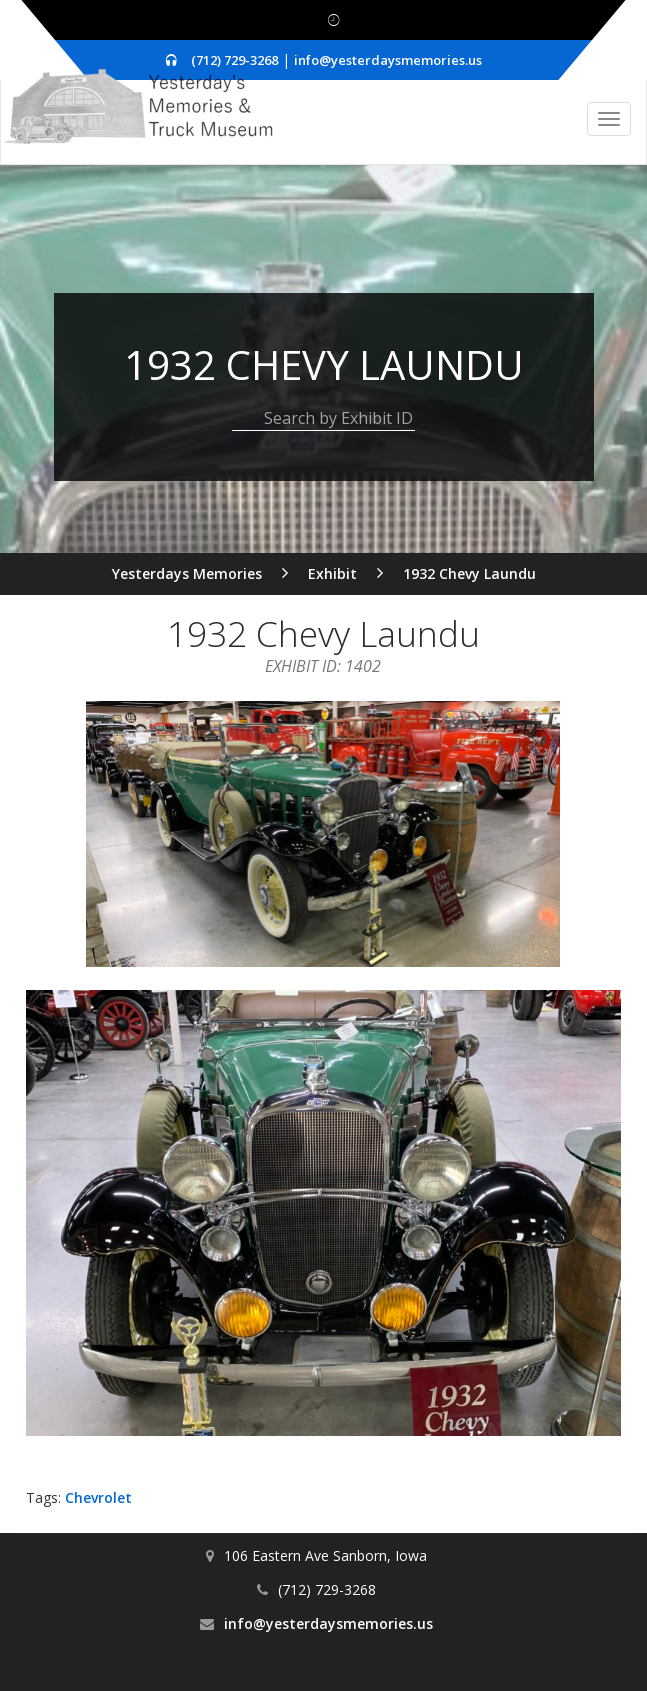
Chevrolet (98, 1497)
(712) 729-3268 (234, 60)
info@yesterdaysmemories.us (388, 60)
